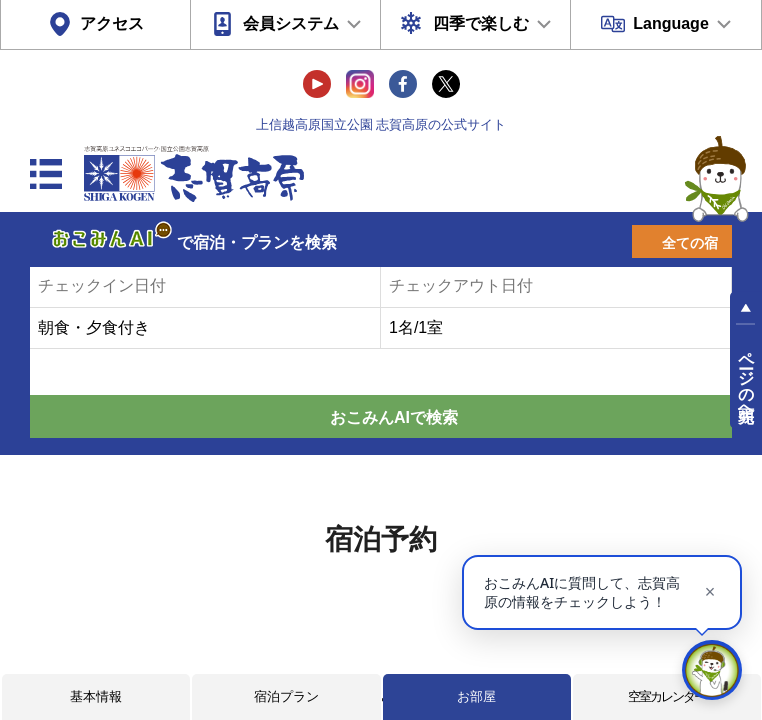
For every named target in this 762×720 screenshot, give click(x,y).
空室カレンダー (666, 696)
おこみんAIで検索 (394, 417)
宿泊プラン (286, 696)
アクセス (112, 23)
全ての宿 (690, 243)
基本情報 (96, 696)
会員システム (291, 23)
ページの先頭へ (746, 378)
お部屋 (476, 696)
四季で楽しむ (481, 23)
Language (671, 23)
